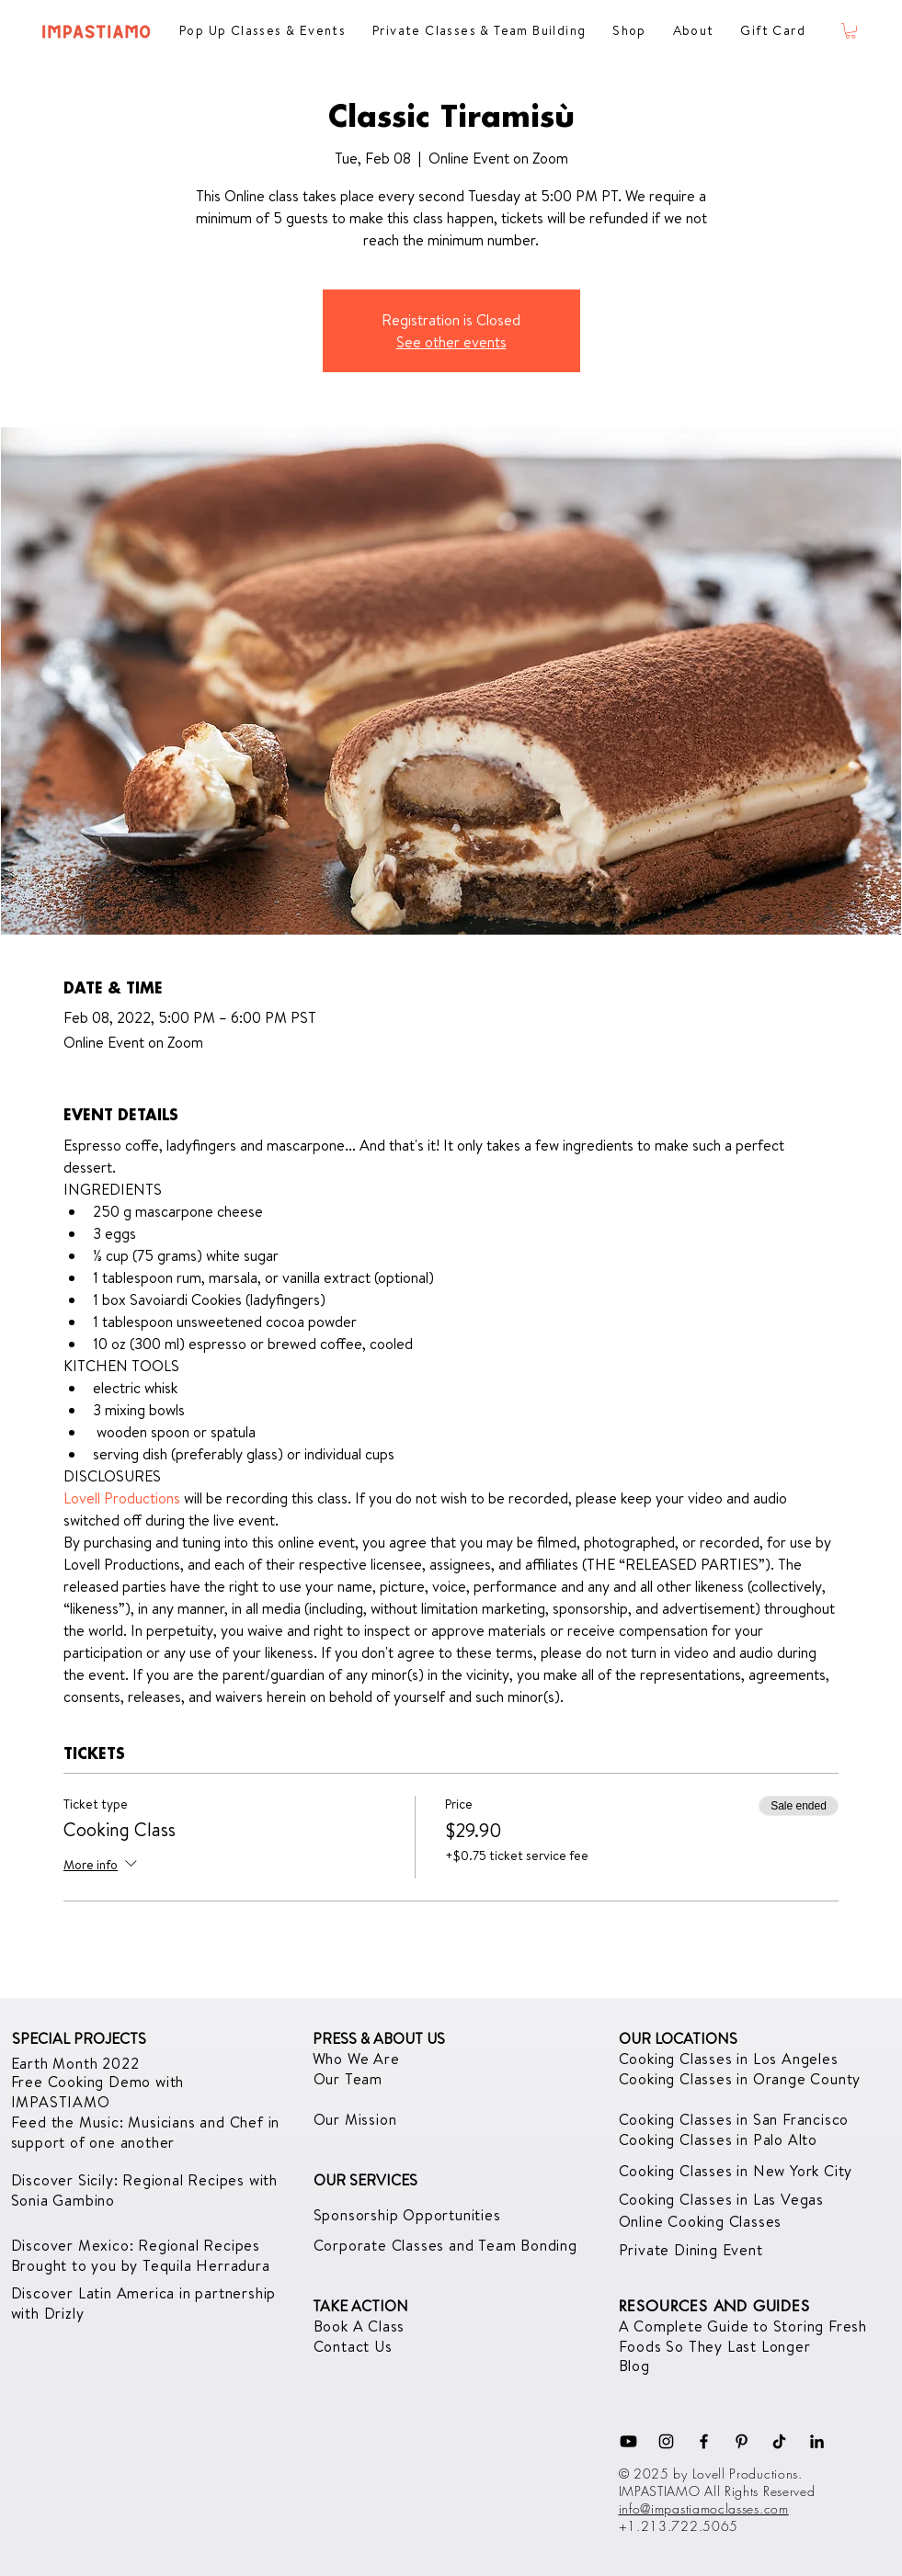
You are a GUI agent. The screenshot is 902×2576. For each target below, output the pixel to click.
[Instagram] (666, 2441)
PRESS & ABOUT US (379, 2038)
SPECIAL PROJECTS (79, 2038)
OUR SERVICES (365, 2180)
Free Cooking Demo (83, 2081)
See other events (451, 342)
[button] (850, 31)
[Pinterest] (741, 2441)
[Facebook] (704, 2441)
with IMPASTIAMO (98, 2091)
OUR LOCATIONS (678, 2038)
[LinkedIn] (817, 2441)
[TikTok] (779, 2441)
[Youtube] (628, 2441)
